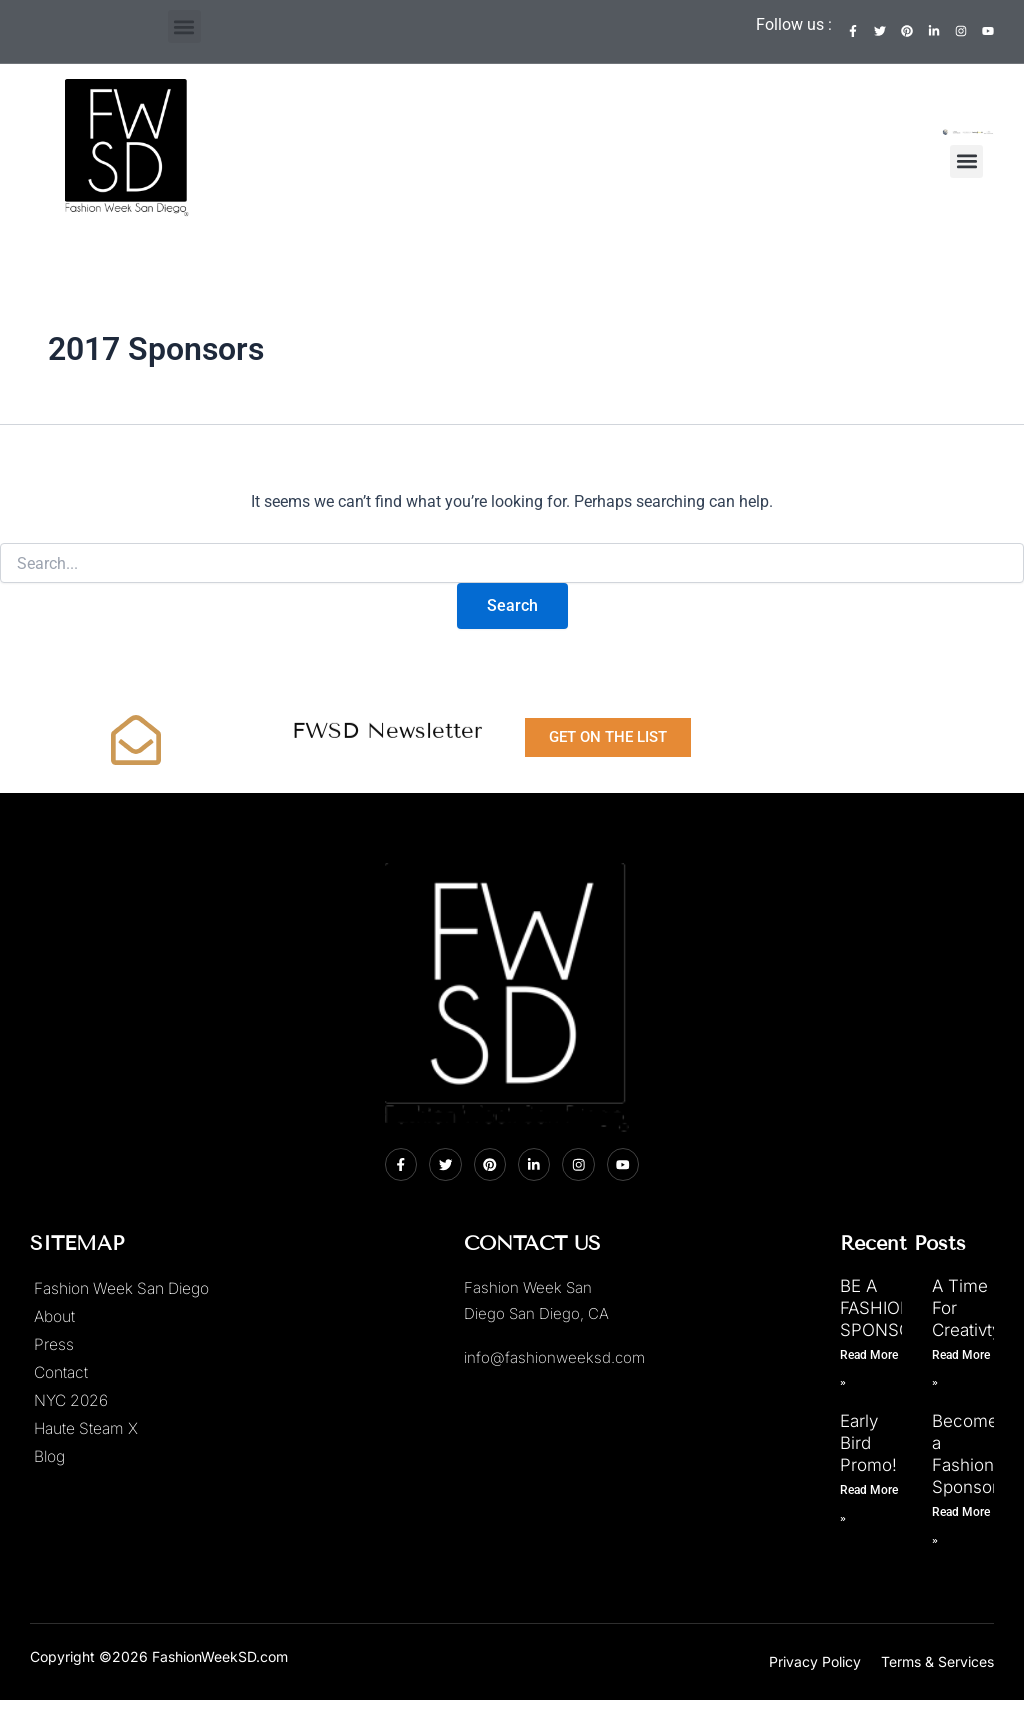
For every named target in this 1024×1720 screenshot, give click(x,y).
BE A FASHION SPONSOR (881, 1308)
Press (54, 1345)
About (55, 1317)
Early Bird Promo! (868, 1443)
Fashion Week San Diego (125, 1289)
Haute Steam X (88, 1429)
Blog (50, 1457)
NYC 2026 (72, 1401)
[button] (184, 26)
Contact (62, 1373)
